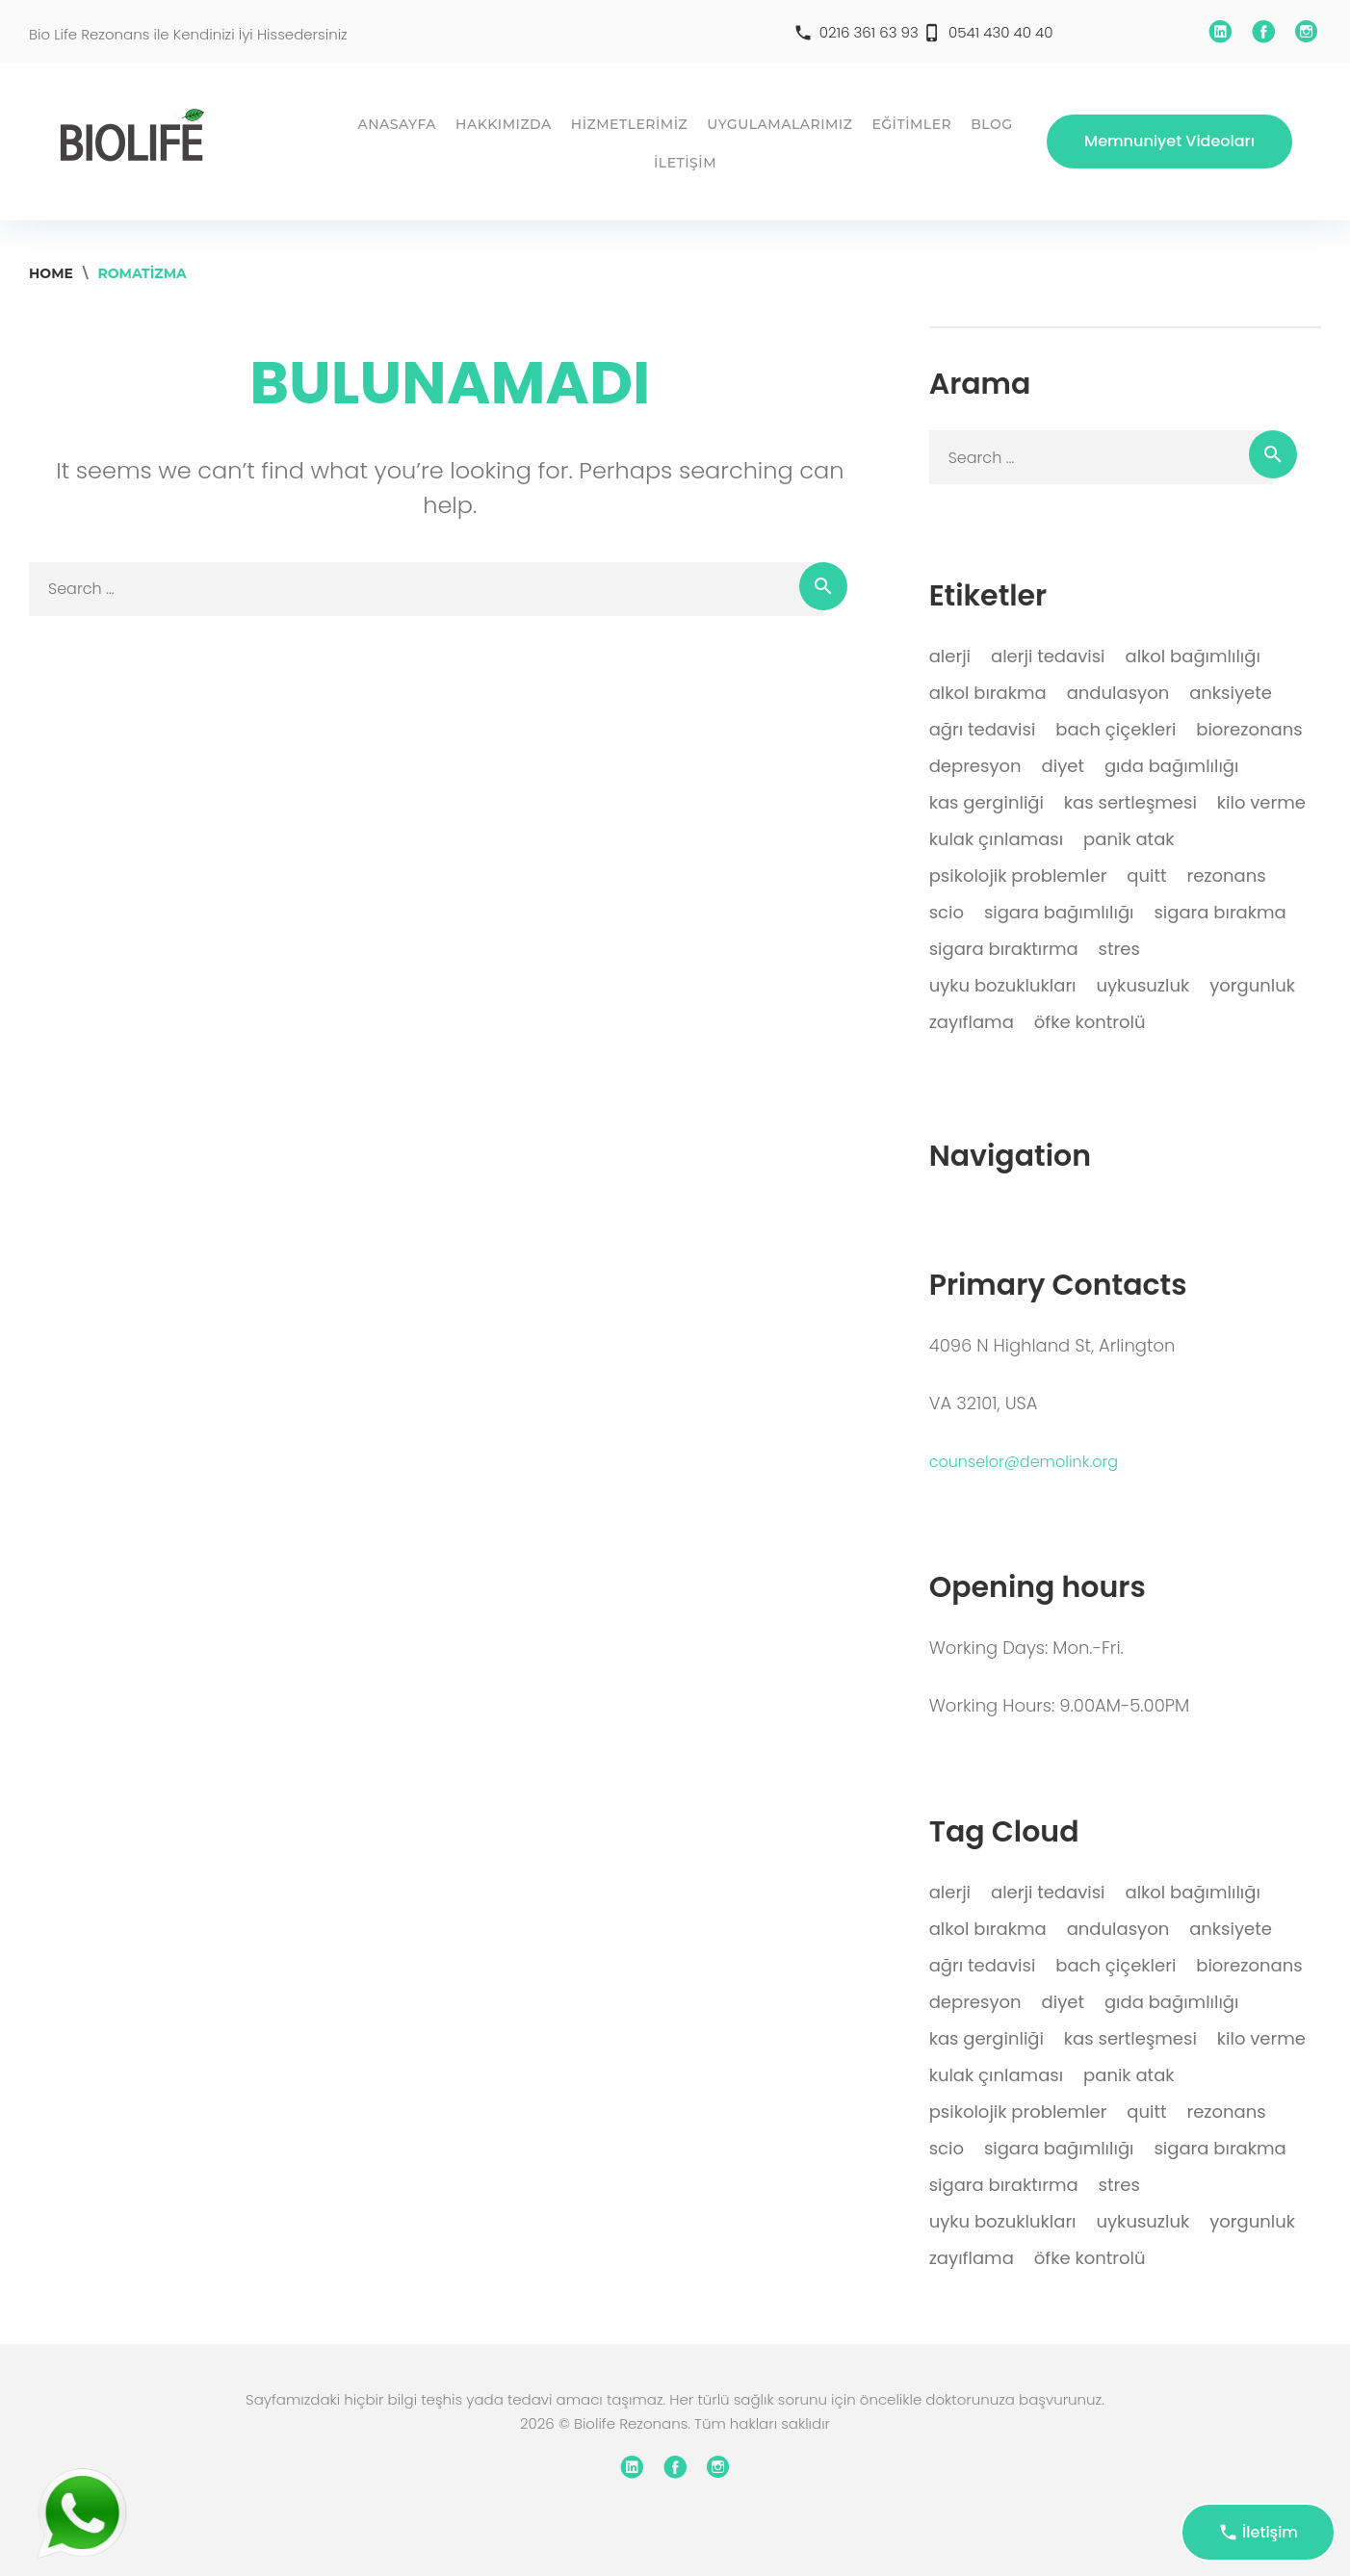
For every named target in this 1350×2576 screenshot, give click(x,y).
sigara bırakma (1219, 912)
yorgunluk (1252, 985)
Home (51, 273)
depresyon (975, 766)
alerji (950, 656)
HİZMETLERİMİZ (629, 124)
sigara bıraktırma (1003, 949)
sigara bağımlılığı (1059, 912)
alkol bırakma (988, 693)
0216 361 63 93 (869, 32)
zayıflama (971, 1022)
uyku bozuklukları (1003, 985)
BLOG (991, 124)
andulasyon (1118, 693)
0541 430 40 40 (1000, 32)
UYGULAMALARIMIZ (779, 124)
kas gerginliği (986, 802)
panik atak (1129, 839)
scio (946, 912)
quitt (1146, 875)
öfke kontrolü (1090, 1022)
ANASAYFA (396, 124)
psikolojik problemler (1018, 875)
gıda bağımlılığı (1171, 766)
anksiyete (1230, 693)
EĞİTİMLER (911, 124)
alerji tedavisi (1048, 656)
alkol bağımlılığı (1192, 656)
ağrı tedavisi (982, 729)
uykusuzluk (1142, 985)
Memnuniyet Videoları (1169, 141)
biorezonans (1249, 729)
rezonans (1225, 875)
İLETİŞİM (685, 162)
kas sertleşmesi (1130, 802)
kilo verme (1261, 802)
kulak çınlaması (996, 839)
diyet (1063, 766)
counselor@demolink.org (1024, 1462)
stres (1119, 949)
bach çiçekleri (1115, 729)
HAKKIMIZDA (503, 124)
